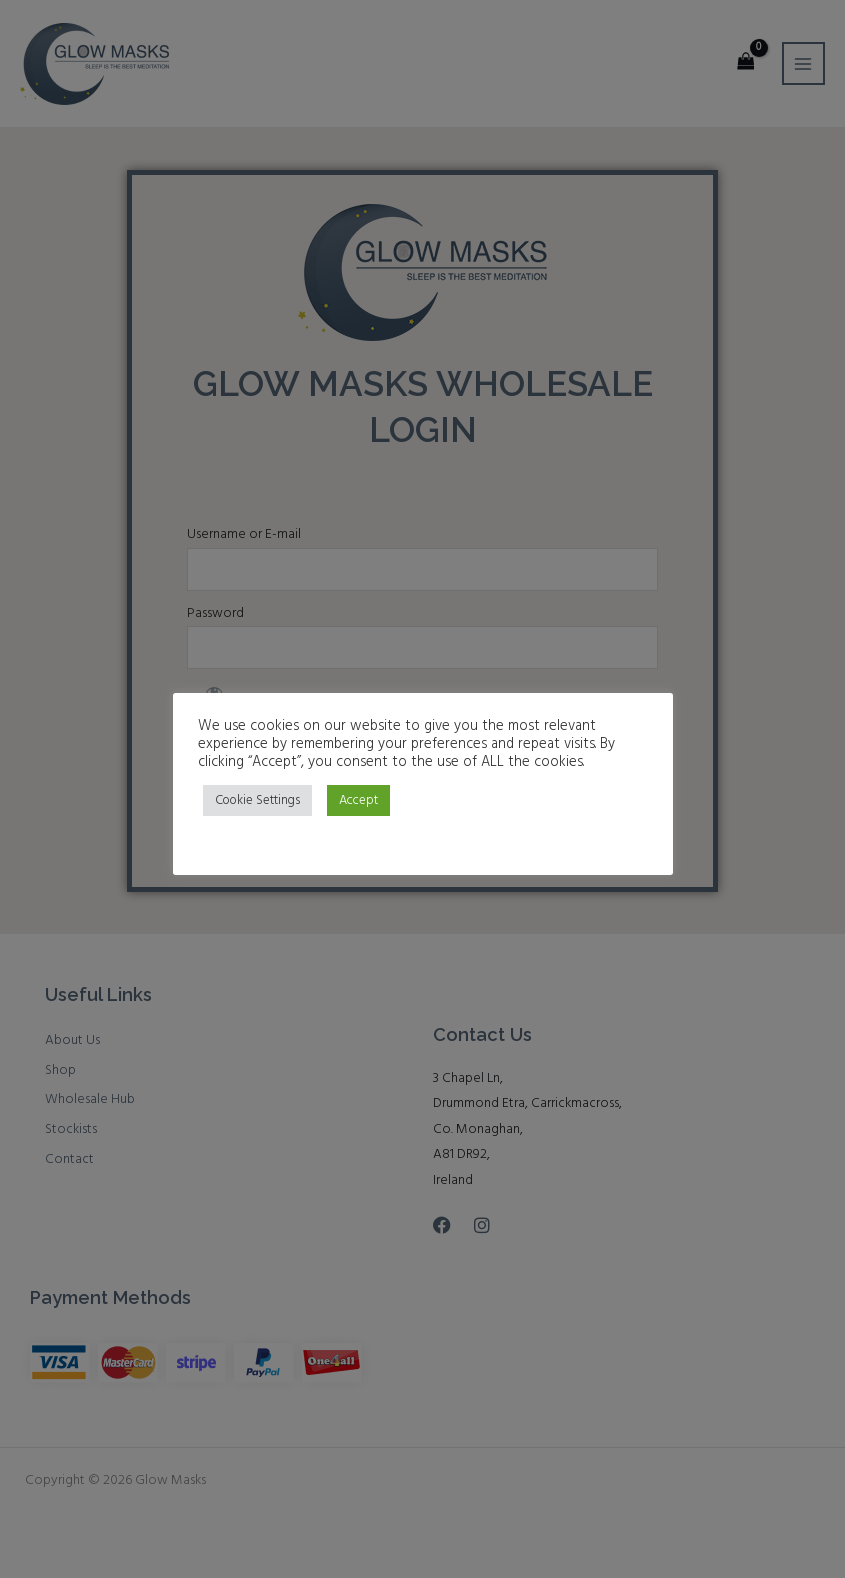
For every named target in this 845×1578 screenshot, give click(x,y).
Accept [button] (358, 800)
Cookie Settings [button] (257, 800)
